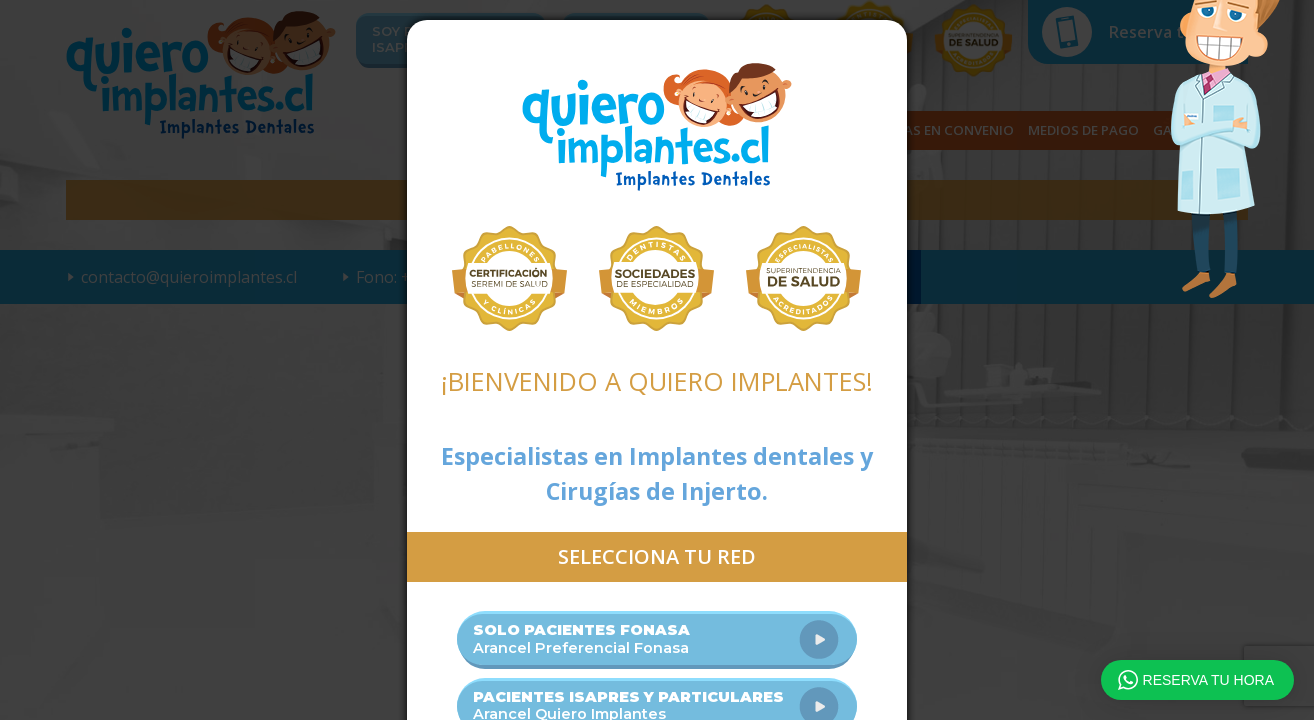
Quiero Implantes (657, 127)
